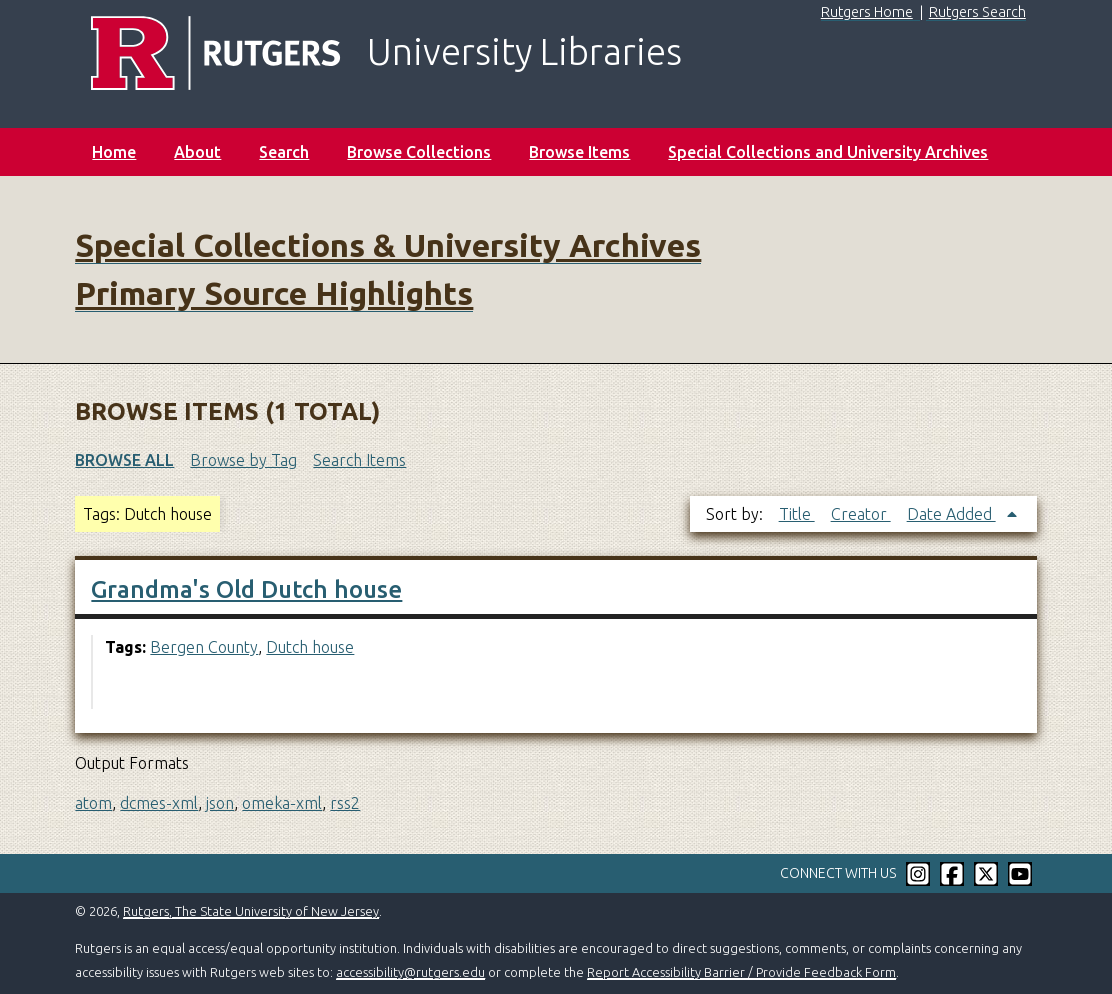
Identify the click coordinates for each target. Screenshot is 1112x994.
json (220, 803)
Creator (861, 514)
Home (114, 152)
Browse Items (579, 152)
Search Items (359, 460)
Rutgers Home (867, 12)
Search (284, 152)
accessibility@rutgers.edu (410, 972)
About (197, 152)
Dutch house (310, 647)
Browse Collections (419, 152)
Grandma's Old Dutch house (246, 589)
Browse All (124, 460)
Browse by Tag (243, 460)
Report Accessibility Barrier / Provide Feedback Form (741, 972)
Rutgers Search (977, 12)
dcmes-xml (159, 803)
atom (93, 803)
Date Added (951, 514)
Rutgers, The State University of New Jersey (251, 911)
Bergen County (204, 647)
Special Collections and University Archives (828, 152)
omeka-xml (282, 803)
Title (797, 514)
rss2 (345, 803)
